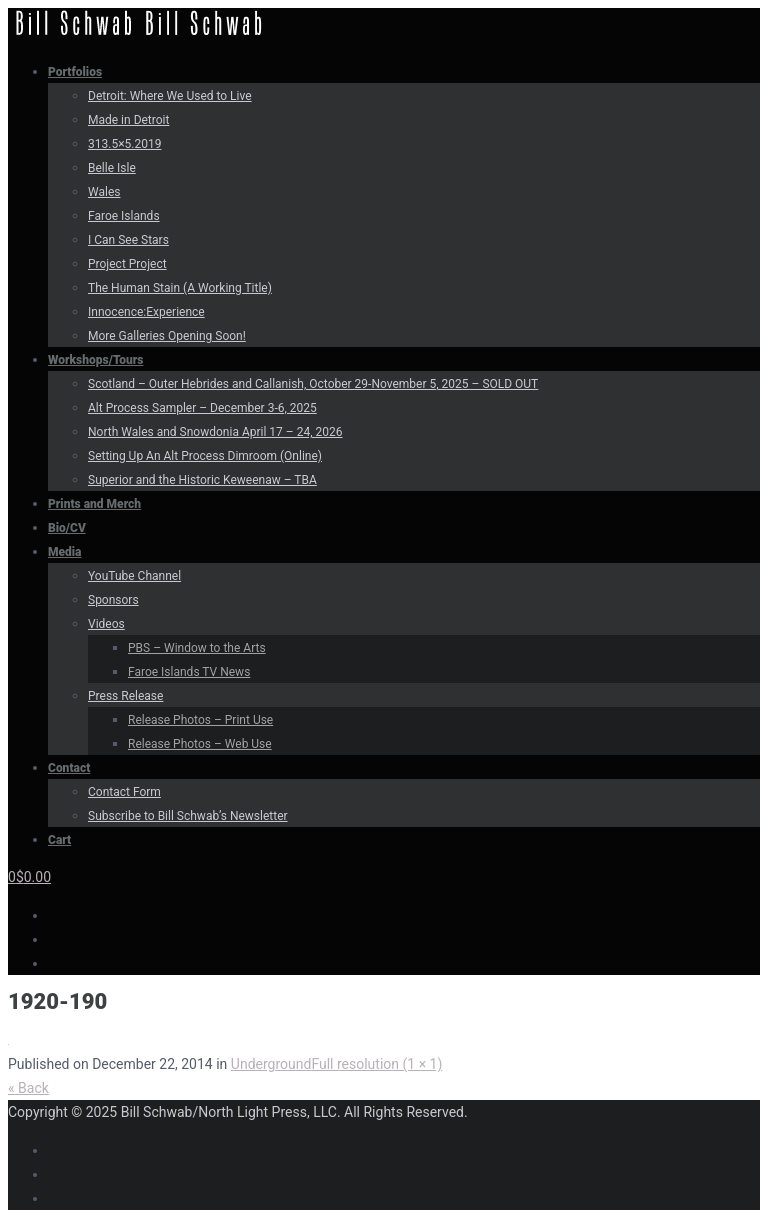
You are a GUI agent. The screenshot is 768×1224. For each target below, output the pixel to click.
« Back (28, 1088)
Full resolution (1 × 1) (376, 1064)
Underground (271, 1064)
